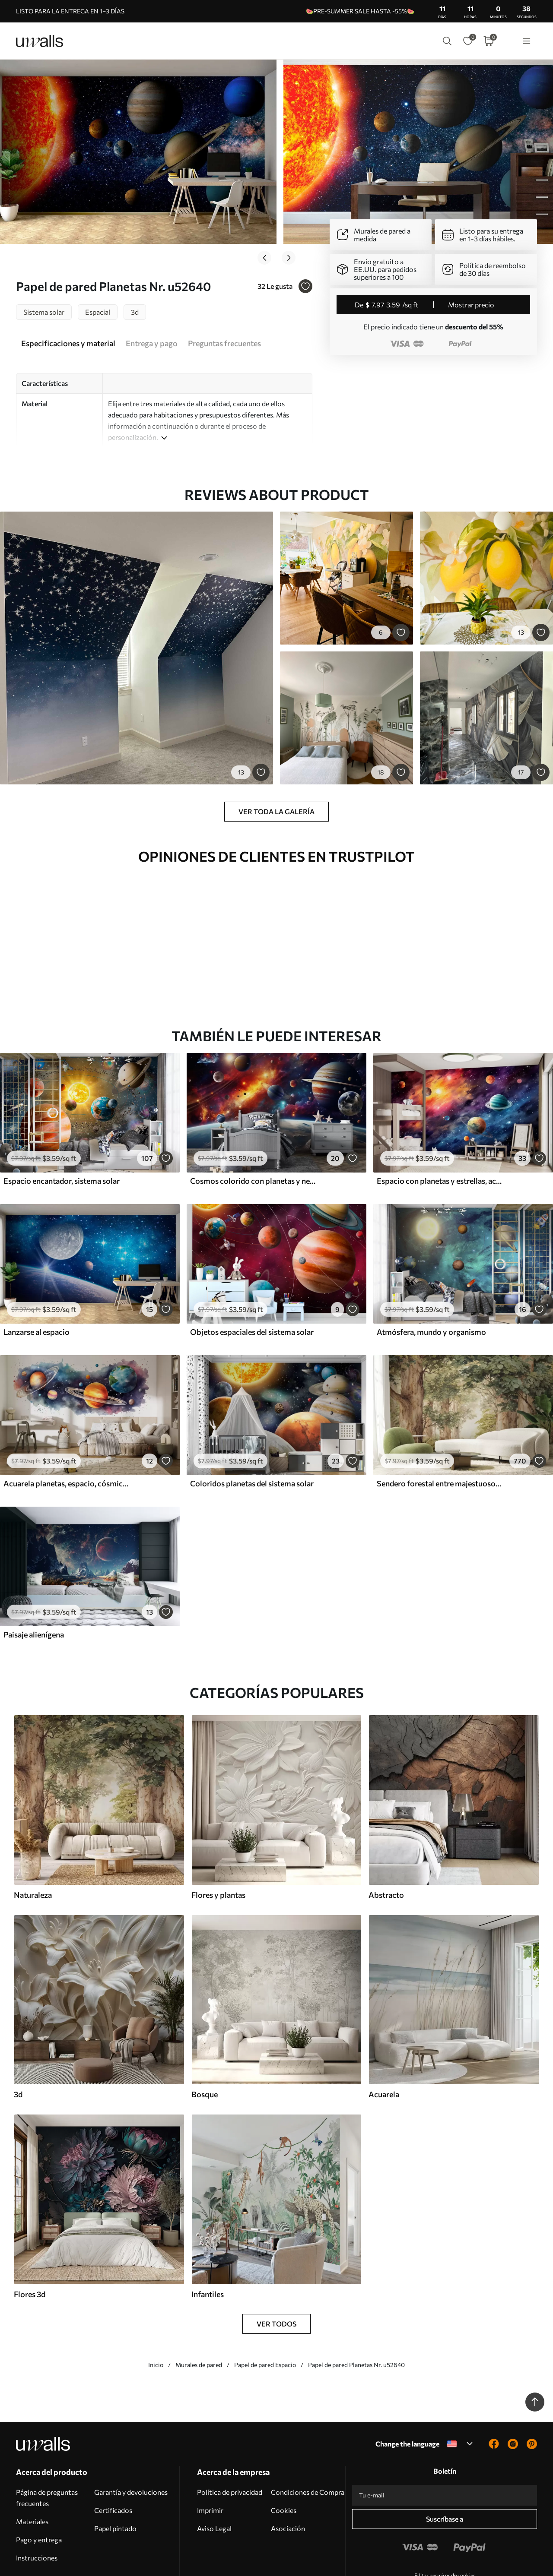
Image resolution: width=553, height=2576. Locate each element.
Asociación (288, 2474)
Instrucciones (36, 2504)
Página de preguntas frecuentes (47, 2443)
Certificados (113, 2456)
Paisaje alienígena (33, 1580)
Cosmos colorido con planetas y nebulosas (253, 1127)
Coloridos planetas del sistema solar (252, 1429)
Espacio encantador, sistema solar (61, 1127)
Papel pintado (115, 2474)
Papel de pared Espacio (265, 2310)
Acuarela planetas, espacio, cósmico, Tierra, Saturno (66, 1429)
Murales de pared (198, 2310)
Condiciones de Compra (307, 2438)
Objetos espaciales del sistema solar (252, 1278)
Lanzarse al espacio (36, 1278)
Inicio (155, 2310)
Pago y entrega (39, 2485)
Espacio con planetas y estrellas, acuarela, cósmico (440, 1127)
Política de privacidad (229, 2438)
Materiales (32, 2467)
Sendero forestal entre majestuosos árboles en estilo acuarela (440, 1429)
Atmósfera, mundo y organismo (431, 1278)
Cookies (283, 2456)
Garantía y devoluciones (131, 2438)
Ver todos (276, 2270)
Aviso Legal (214, 2474)
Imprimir (210, 2456)
